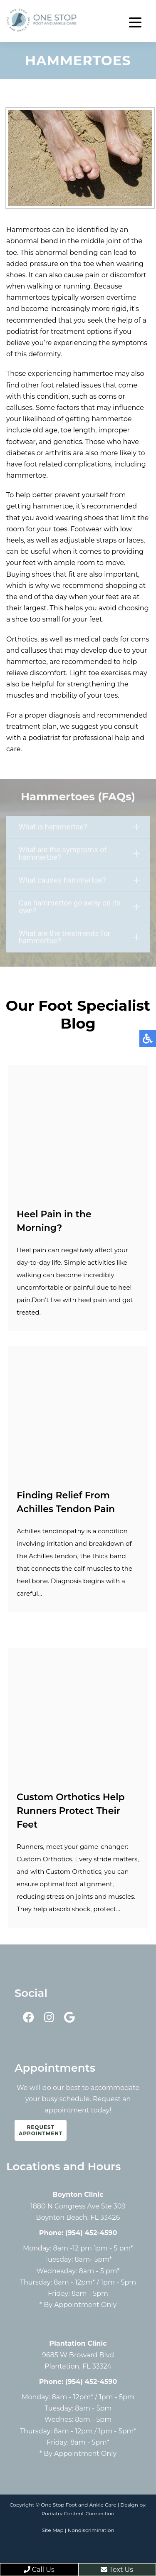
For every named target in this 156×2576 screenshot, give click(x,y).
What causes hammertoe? (79, 880)
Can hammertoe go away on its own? (79, 907)
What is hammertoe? (79, 827)
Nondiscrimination (90, 2530)
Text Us (117, 2570)
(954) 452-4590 (91, 2233)
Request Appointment (40, 2130)
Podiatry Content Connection (78, 2513)
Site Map (52, 2530)
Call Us (39, 2570)
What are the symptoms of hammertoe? (79, 854)
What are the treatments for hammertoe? (79, 938)
